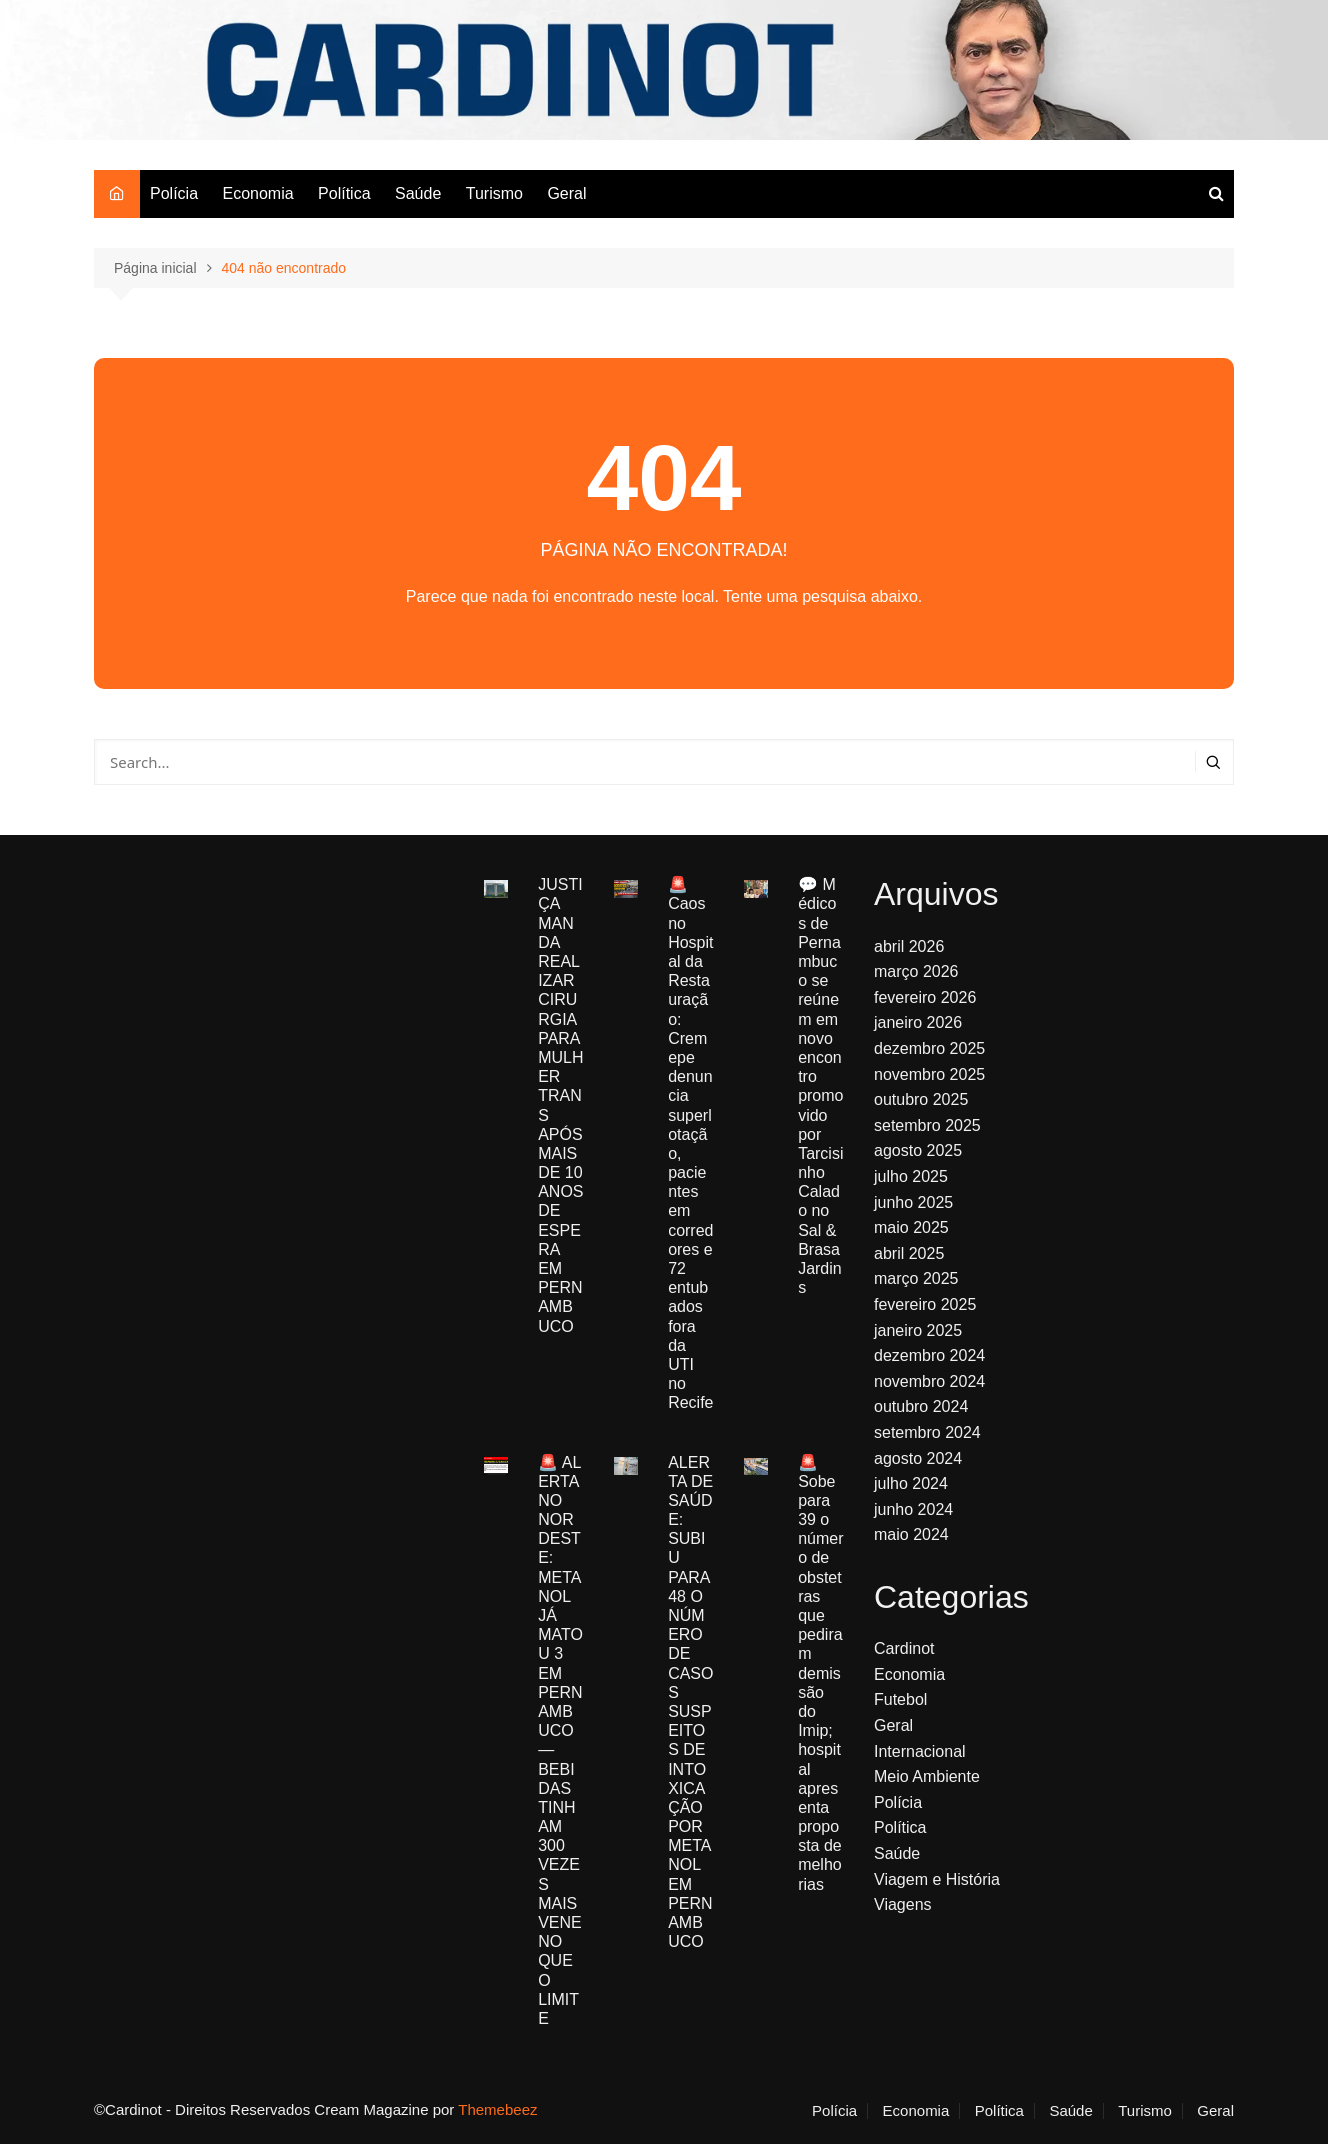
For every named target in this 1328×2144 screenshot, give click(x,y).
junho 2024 (913, 1509)
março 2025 (916, 1278)
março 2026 (916, 971)
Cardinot (904, 1648)
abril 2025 (909, 1253)
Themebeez (497, 2109)
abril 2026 (909, 946)
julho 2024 (911, 1483)
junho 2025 (913, 1202)
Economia (257, 193)
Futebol (900, 1699)
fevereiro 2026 (925, 997)
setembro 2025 (927, 1125)
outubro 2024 (921, 1406)
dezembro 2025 (929, 1048)
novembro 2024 (929, 1381)
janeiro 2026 (918, 1022)
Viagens (903, 1904)
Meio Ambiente (927, 1776)
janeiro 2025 (918, 1330)
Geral (566, 193)
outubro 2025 (921, 1099)
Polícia (174, 193)
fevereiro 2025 (925, 1304)
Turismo (494, 193)
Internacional (920, 1751)
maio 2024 (911, 1534)
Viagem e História (937, 1879)
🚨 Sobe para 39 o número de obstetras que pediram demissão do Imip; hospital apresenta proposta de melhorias (820, 1673)
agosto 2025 (918, 1150)
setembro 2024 (927, 1432)
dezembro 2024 (929, 1355)
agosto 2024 (918, 1458)
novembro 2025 (929, 1074)
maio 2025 (911, 1227)
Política (344, 193)
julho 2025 (911, 1176)
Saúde (418, 193)
